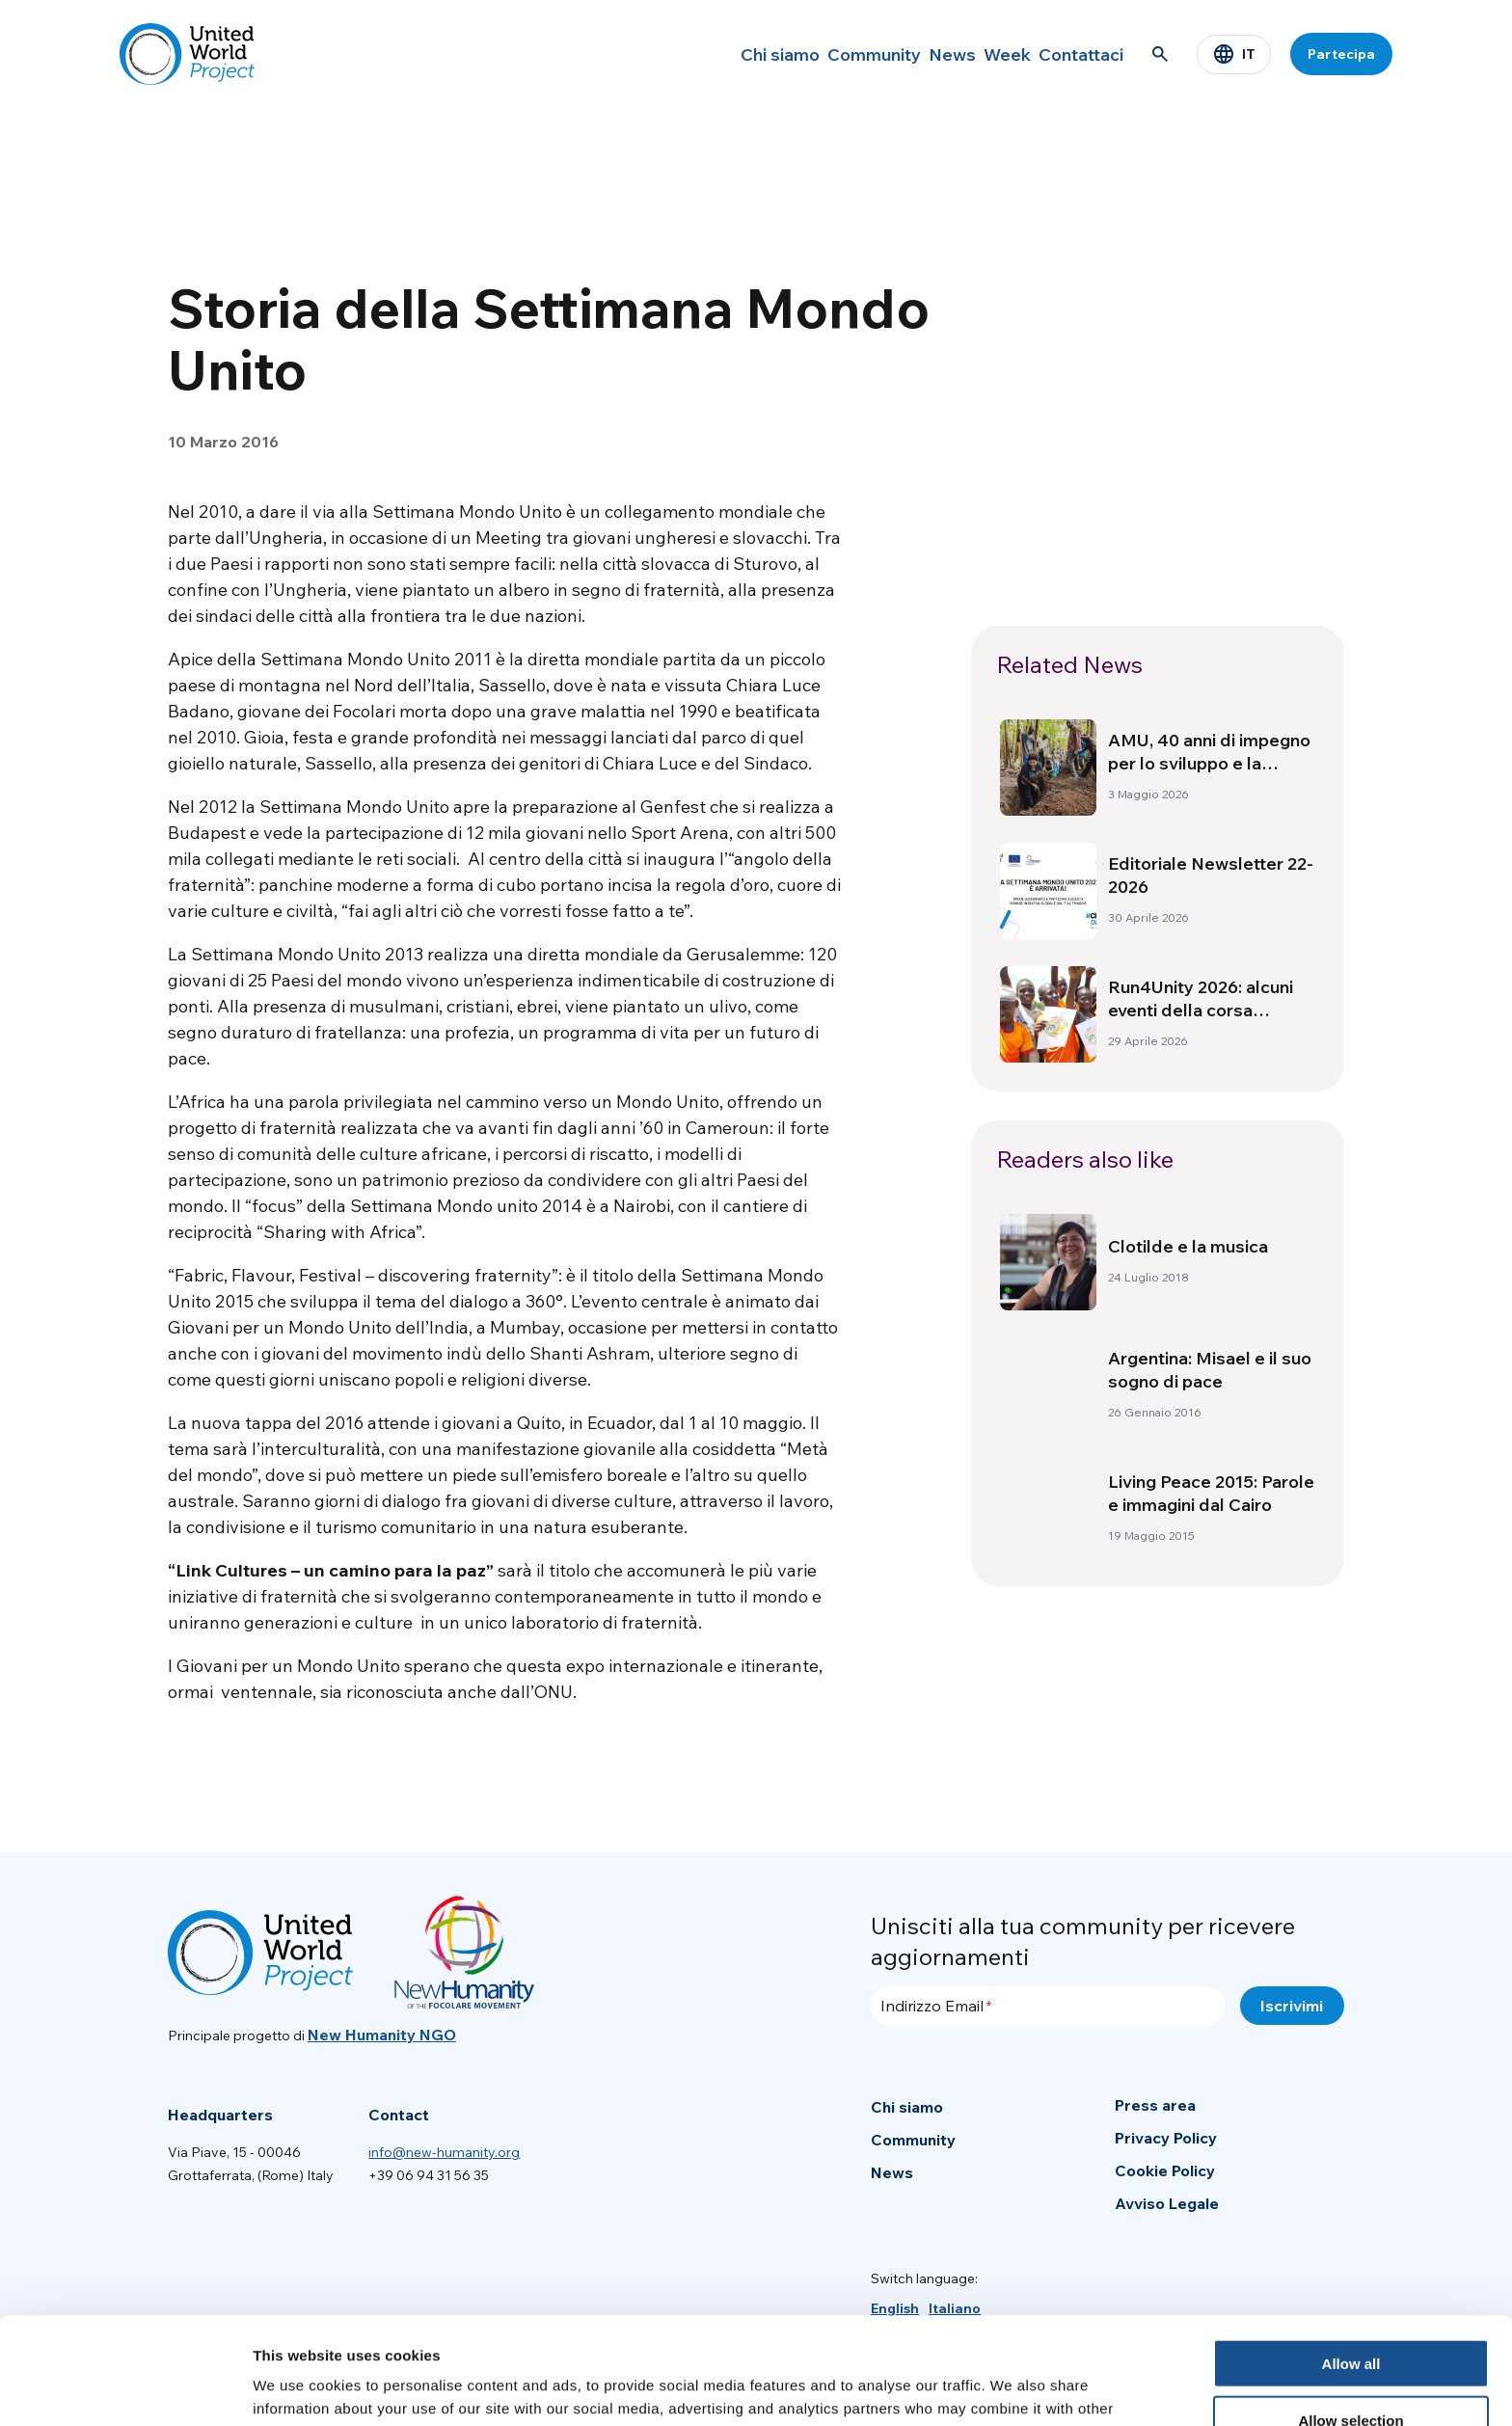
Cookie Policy (1165, 2170)
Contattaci (1071, 54)
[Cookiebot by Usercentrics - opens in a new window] (124, 2388)
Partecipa (1341, 54)
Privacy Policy (1166, 2137)
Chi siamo (698, 54)
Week (977, 54)
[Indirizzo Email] (1048, 2005)
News (902, 54)
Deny (1351, 2370)
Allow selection (1350, 2313)
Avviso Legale (1167, 2203)
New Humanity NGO (382, 2034)
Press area (1155, 2105)
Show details (1012, 2388)
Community (808, 54)
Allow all (1351, 2257)
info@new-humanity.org (444, 2152)
